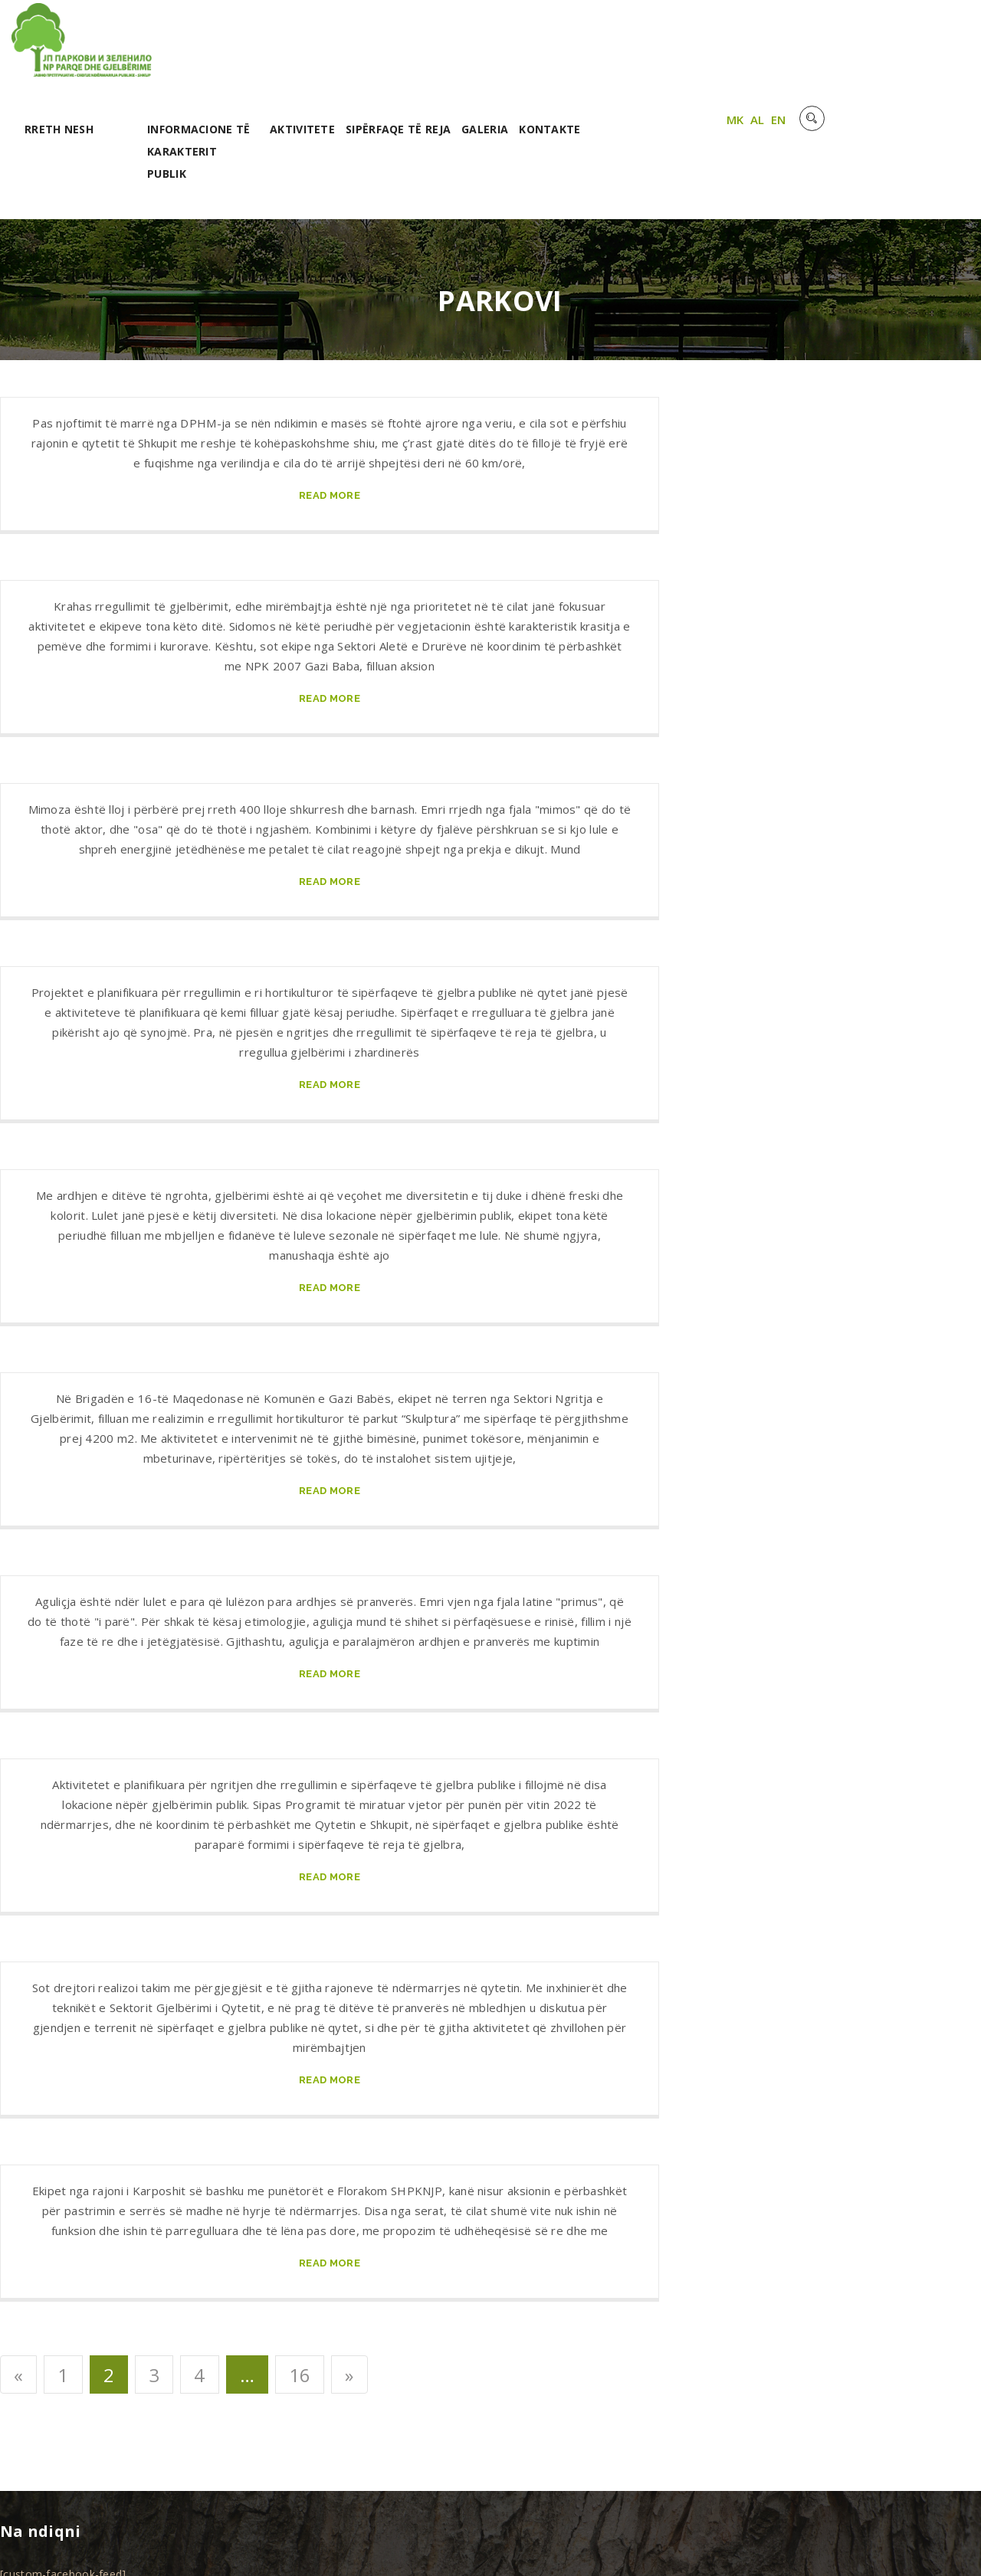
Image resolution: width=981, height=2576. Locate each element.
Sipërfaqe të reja (561, 51)
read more (329, 418)
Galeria (648, 51)
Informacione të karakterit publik (362, 73)
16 (300, 2298)
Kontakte (713, 51)
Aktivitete (465, 51)
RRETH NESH (222, 51)
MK (883, 48)
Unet (183, 2545)
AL (905, 48)
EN (926, 48)
